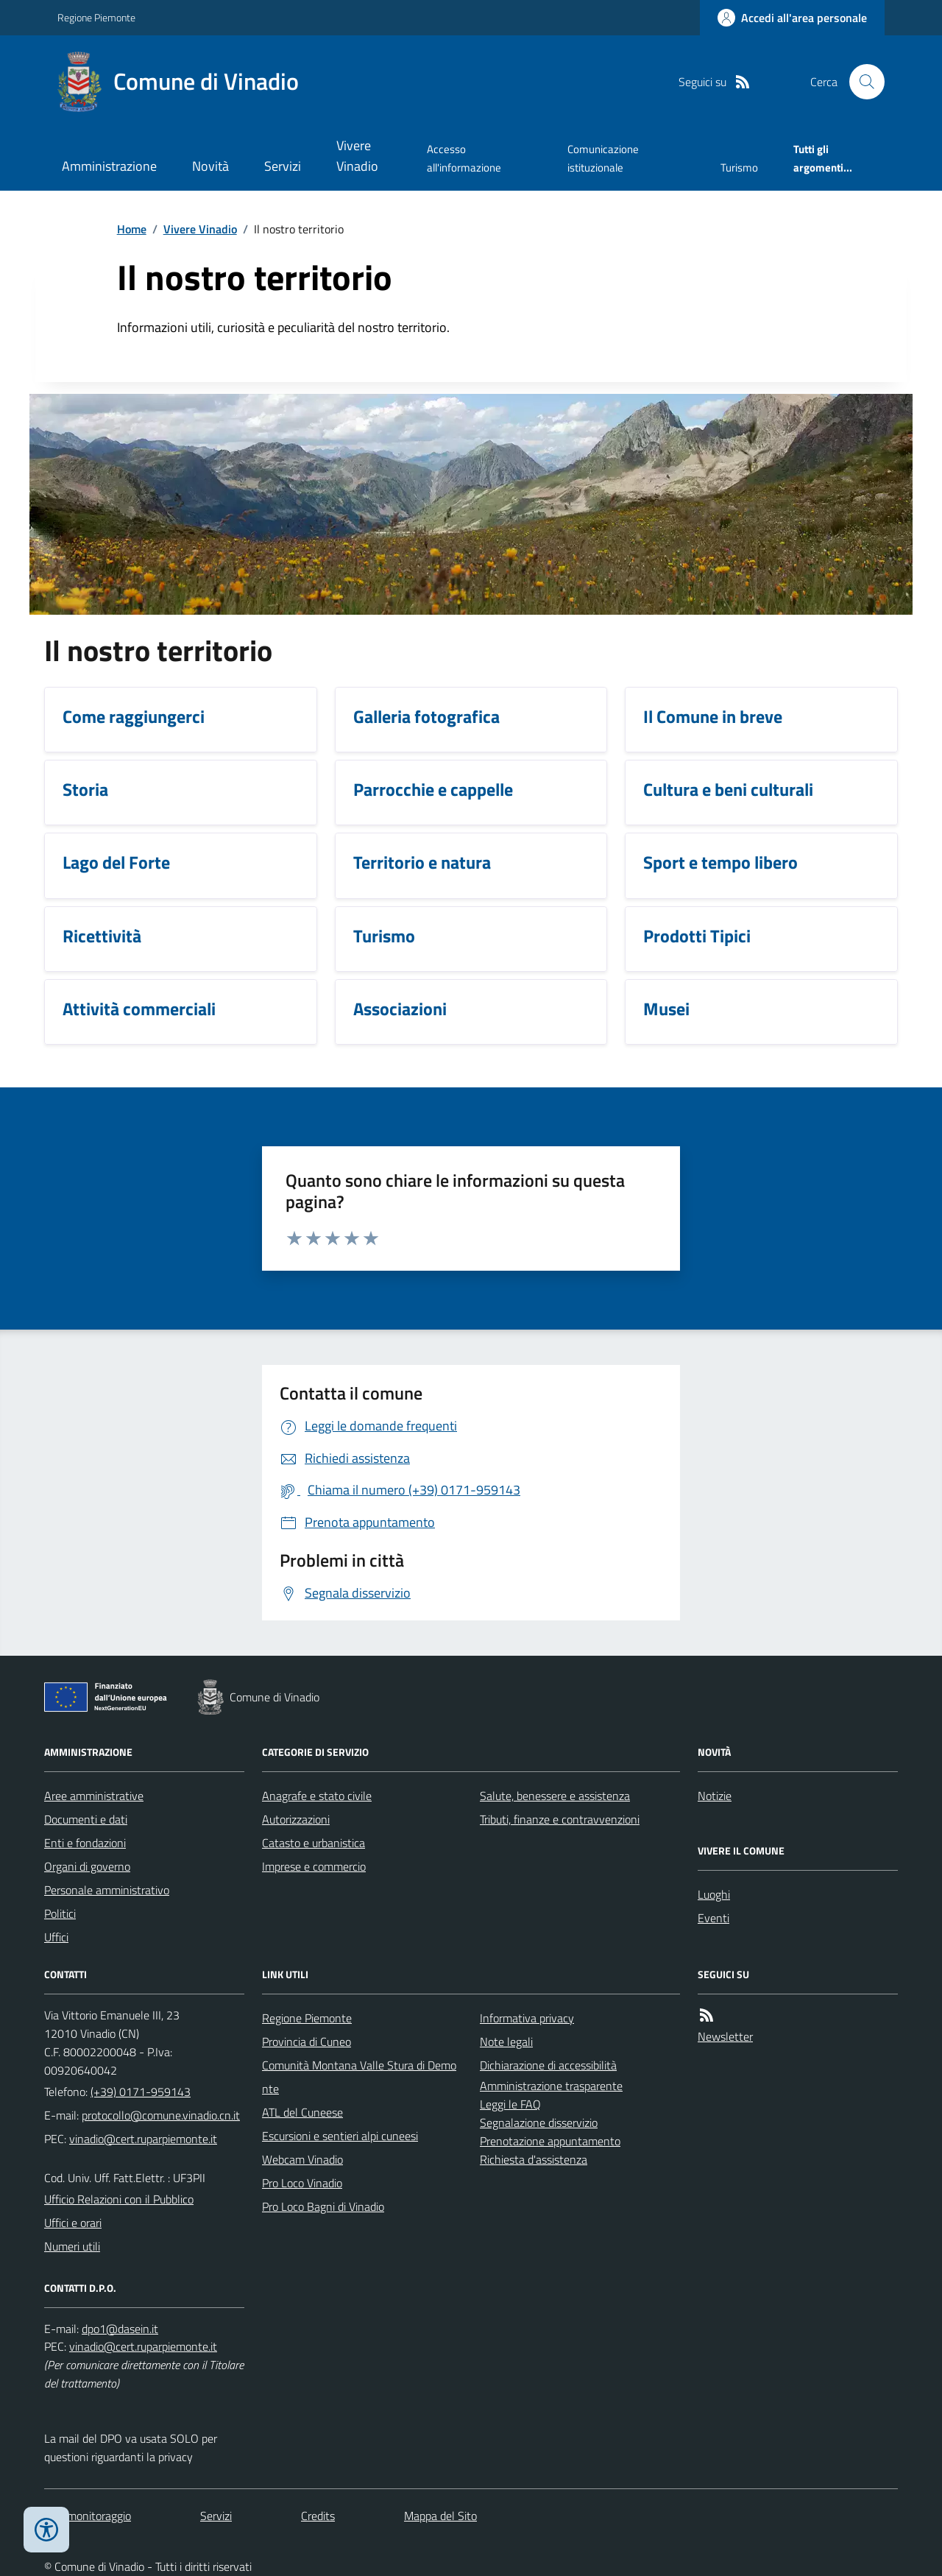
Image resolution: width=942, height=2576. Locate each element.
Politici (60, 1913)
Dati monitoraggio (87, 2515)
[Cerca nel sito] (861, 81)
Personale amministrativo (106, 1890)
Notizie (715, 1795)
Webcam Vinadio (302, 2159)
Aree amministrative (94, 1795)
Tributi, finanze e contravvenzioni (560, 1819)
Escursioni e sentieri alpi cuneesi (340, 2136)
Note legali (506, 2041)
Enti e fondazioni (85, 1843)
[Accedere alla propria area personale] (792, 17)
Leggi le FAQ (510, 2104)
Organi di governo (87, 1866)
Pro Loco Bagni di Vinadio (323, 2206)
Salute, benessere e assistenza (555, 1795)
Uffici (56, 1937)
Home (131, 229)
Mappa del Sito (440, 2515)
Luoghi (714, 1894)
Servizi (282, 166)
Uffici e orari (73, 2222)
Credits (318, 2515)
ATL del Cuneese (302, 2112)
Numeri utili (72, 2246)
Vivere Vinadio (357, 155)
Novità (210, 166)
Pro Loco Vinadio (302, 2183)
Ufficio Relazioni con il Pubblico (119, 2199)
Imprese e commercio (314, 1866)
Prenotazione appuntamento (550, 2141)
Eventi (713, 1918)
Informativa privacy (527, 2018)
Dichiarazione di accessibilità (548, 2065)
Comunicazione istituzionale (603, 158)
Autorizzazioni (296, 1819)
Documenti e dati (85, 1819)
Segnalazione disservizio (539, 2122)
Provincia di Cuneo (306, 2041)
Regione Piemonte (96, 17)
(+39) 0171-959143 (141, 2091)
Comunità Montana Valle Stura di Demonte (359, 2076)
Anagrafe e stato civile (317, 1795)
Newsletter (725, 2036)
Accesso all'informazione (464, 158)
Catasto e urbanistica (313, 1843)
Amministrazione (109, 166)
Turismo (739, 167)
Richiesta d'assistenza (533, 2159)
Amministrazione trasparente (551, 2086)
